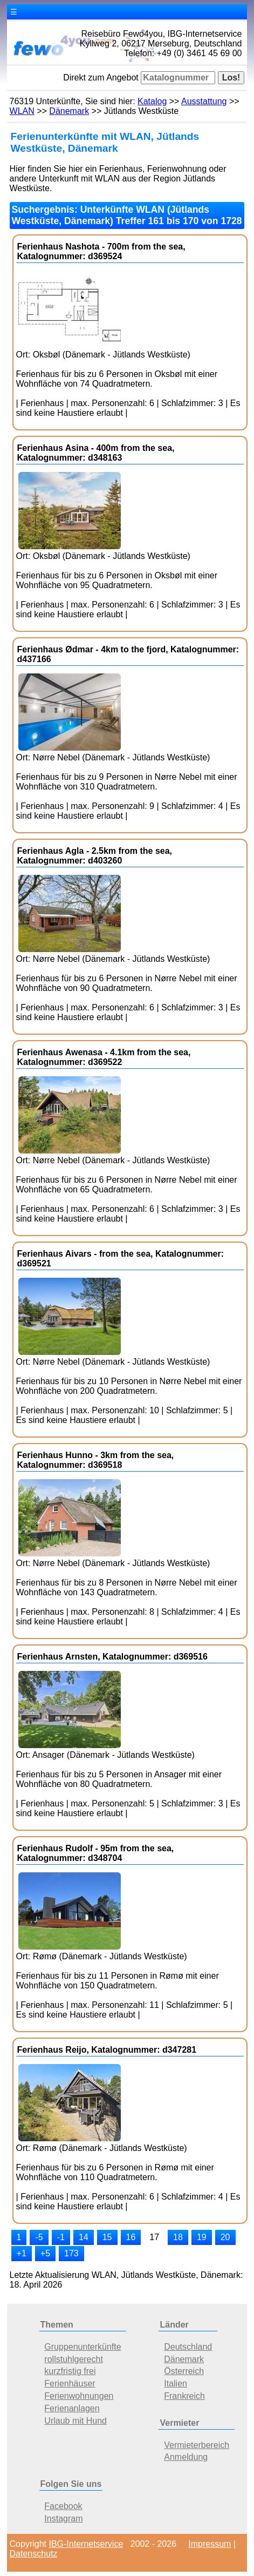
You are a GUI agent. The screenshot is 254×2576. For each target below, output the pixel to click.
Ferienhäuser (69, 2383)
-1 (61, 2237)
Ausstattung (204, 101)
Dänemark (69, 111)
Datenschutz (34, 2553)
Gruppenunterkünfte (82, 2346)
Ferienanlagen (71, 2408)
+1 (21, 2253)
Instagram (63, 2518)
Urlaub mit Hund (75, 2420)
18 (178, 2237)
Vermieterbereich (196, 2445)
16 (131, 2237)
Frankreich (184, 2395)
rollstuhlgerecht (73, 2359)
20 (225, 2237)
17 (154, 2237)
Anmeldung (186, 2457)
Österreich (184, 2371)
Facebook (63, 2506)
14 (83, 2237)
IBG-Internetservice (86, 2543)
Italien (175, 2383)
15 (107, 2237)
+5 (45, 2253)
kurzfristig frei (69, 2371)
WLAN (22, 111)
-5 (39, 2237)
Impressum (209, 2543)
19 (202, 2237)
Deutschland (188, 2346)
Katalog (152, 101)
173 (71, 2253)
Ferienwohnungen (78, 2395)
